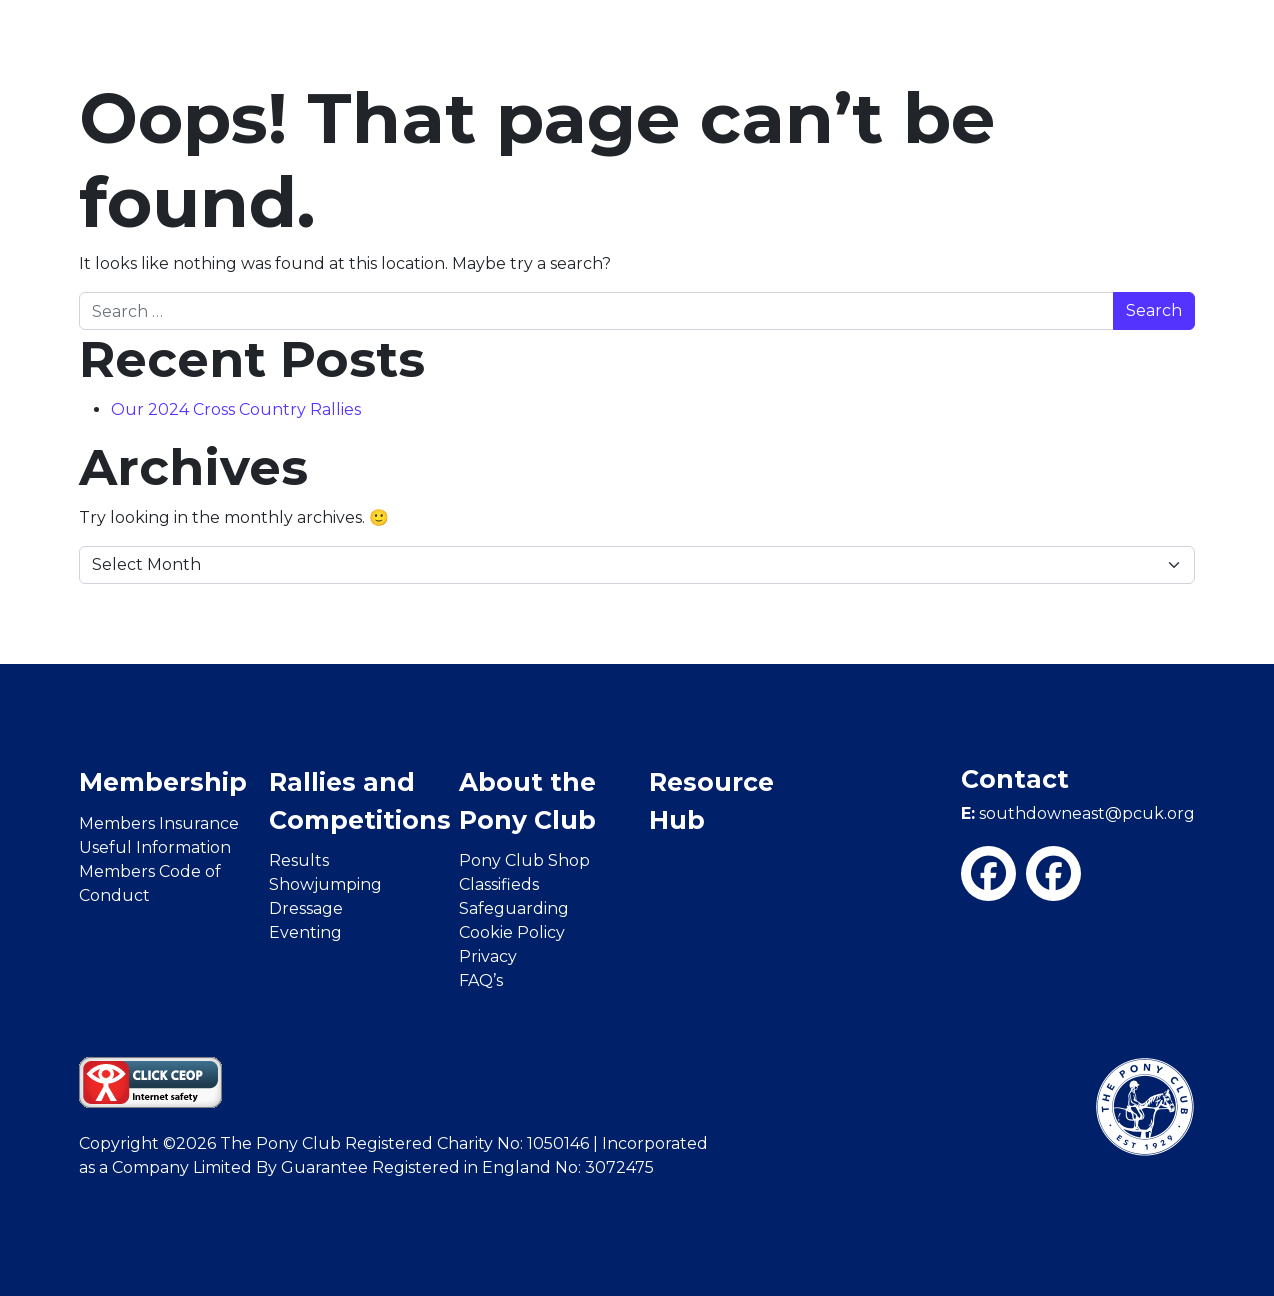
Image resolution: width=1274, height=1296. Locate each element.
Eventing (305, 932)
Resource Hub (711, 801)
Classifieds (499, 884)
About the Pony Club (527, 801)
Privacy (488, 956)
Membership (163, 782)
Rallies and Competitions (360, 801)
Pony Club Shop (524, 860)
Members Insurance (159, 823)
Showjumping (325, 884)
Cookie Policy (512, 932)
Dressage (306, 908)
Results (299, 860)
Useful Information (155, 847)
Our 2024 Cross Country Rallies (236, 409)
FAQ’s (481, 980)
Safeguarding (514, 908)
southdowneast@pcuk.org (1078, 813)
